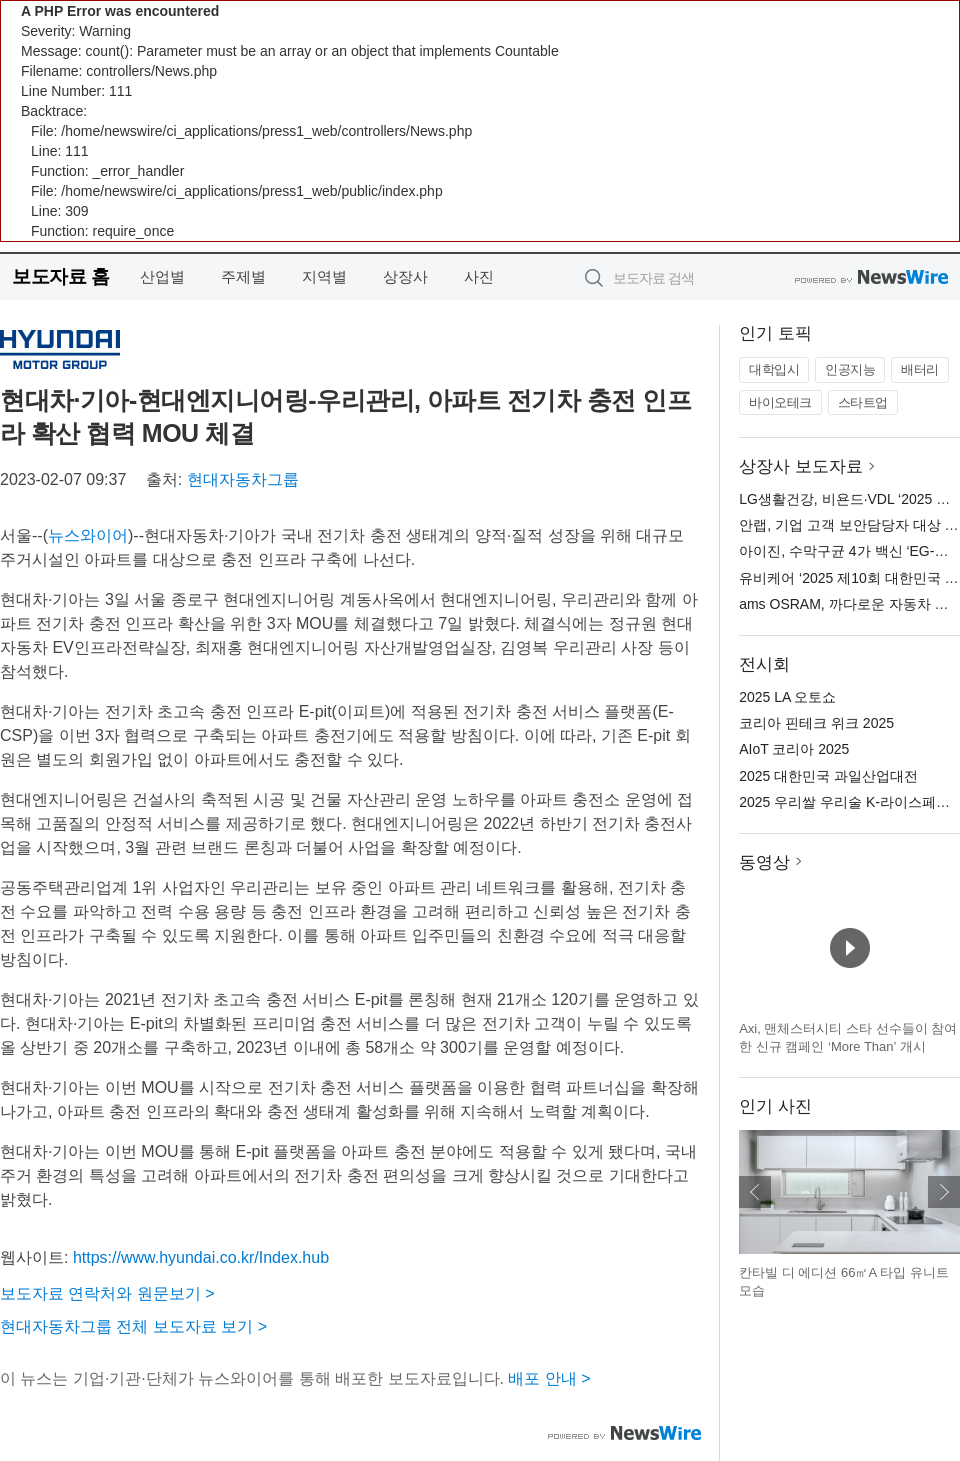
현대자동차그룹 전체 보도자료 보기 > (133, 1326)
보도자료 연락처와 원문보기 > (107, 1293)
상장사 (405, 276)
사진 (479, 276)
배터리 (920, 369)
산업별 (162, 276)
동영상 (764, 862)
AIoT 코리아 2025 (794, 749)
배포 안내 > (549, 1378)
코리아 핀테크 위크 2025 (816, 723)
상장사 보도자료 (801, 466)
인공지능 (850, 369)
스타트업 (863, 402)
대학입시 (774, 369)
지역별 (324, 276)
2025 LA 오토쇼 (787, 697)
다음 (944, 1192)
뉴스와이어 (88, 535)
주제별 (243, 276)
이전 (755, 1192)
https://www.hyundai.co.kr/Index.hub (201, 1257)
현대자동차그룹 (243, 479)
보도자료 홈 (60, 276)
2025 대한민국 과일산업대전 (828, 776)
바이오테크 (780, 402)
